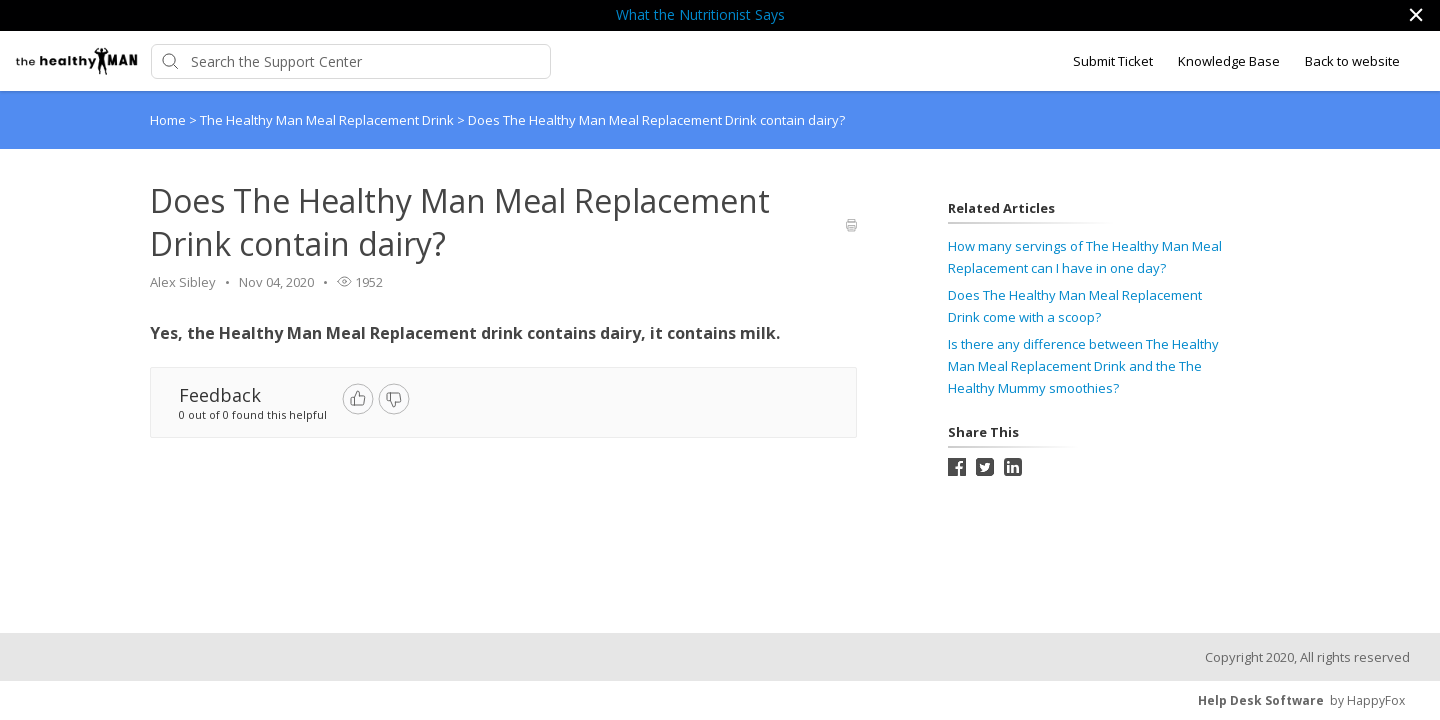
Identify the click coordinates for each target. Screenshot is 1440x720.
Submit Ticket (1113, 61)
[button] (1415, 15)
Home (168, 120)
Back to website (1352, 61)
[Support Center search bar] (351, 61)
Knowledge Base (1229, 61)
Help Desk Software (1261, 700)
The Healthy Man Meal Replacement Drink (328, 120)
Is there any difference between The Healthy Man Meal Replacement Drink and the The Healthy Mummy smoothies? (1083, 366)
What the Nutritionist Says (700, 14)
